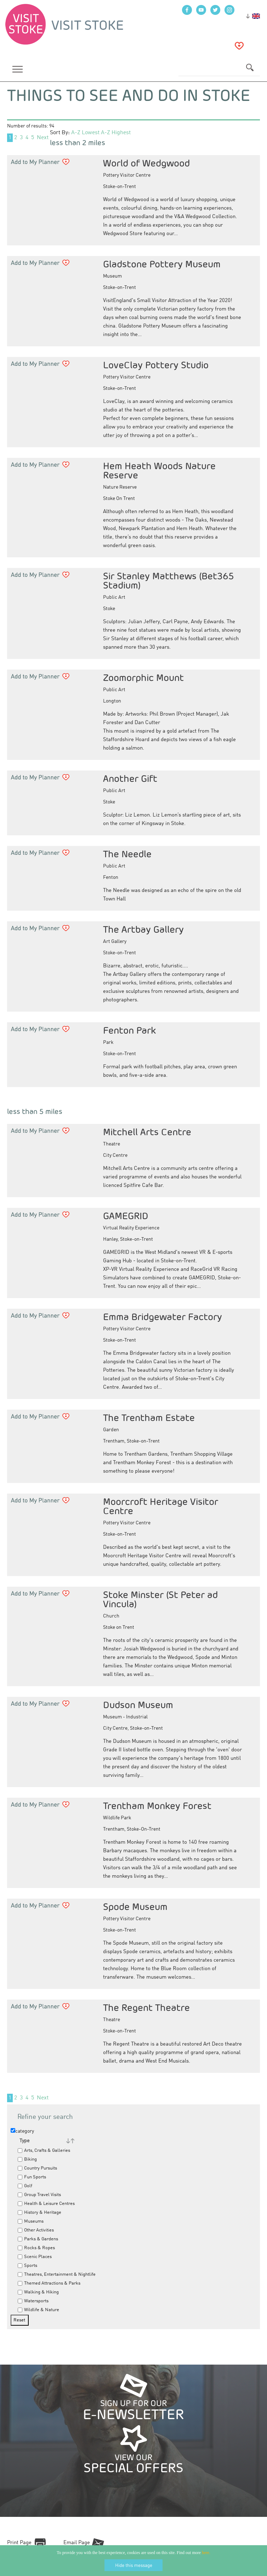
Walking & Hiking (38, 2292)
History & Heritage (39, 2212)
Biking (27, 2159)
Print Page (19, 2543)
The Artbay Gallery (143, 929)
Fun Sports (32, 2177)
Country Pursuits (37, 2168)
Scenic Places (35, 2256)
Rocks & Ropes (36, 2248)
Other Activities (36, 2230)
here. (206, 2552)
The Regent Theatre (146, 2007)
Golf (25, 2186)
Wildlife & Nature (38, 2310)
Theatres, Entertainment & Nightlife (57, 2274)
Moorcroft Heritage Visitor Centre (160, 1506)
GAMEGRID (125, 1216)
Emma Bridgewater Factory (162, 1317)
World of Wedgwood (146, 163)
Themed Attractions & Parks (49, 2283)
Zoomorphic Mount (143, 677)
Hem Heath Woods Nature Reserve (159, 470)
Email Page (76, 2543)
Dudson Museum (138, 1705)
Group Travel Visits (39, 2195)
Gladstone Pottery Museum (162, 264)
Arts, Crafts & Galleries (44, 2150)
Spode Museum (135, 1906)
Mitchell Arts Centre (147, 1132)
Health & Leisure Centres (46, 2203)
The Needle (127, 854)
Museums (31, 2221)
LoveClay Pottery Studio (156, 365)
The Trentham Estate (149, 1417)
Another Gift (130, 778)
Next (43, 138)
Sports (27, 2265)
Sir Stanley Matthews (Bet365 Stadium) (168, 580)
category (22, 2131)
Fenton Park (129, 1030)
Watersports (33, 2301)
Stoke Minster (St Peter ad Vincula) (160, 1599)
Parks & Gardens (38, 2239)
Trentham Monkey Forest (157, 1806)
